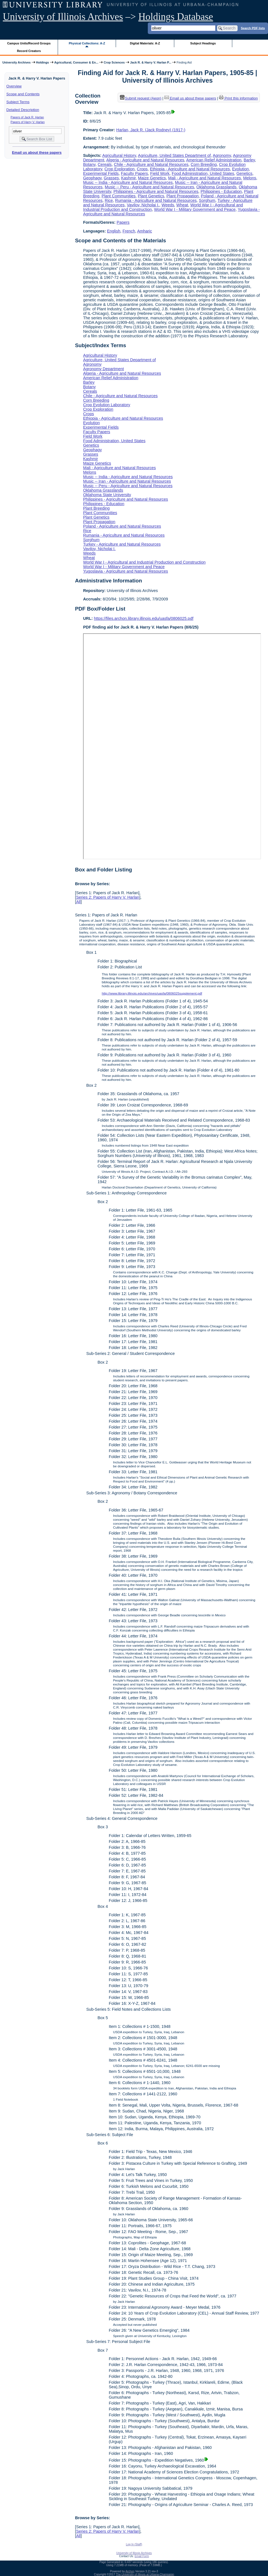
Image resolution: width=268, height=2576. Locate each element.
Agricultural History (119, 155)
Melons (249, 178)
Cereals (105, 164)
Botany (89, 164)
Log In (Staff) (134, 2544)
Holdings (42, 62)
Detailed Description (22, 110)
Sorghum (207, 200)
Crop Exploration (119, 169)
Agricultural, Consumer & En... (76, 62)
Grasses (111, 178)
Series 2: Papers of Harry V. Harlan (107, 897)
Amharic (144, 231)
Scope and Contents (23, 94)
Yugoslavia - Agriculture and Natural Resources (125, 571)
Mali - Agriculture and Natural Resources (204, 178)
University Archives (16, 62)
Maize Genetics (152, 178)
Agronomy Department (103, 369)
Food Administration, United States (203, 173)
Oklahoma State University (107, 494)
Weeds (168, 205)
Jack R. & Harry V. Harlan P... (150, 62)
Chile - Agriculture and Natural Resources (151, 164)
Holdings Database (176, 16)
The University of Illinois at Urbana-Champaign (145, 2574)
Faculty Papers (134, 173)
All (78, 902)
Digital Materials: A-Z (145, 43)
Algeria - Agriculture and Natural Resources (145, 160)
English (113, 231)
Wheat (182, 205)
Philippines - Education (221, 191)
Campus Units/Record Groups (29, 43)
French (128, 231)
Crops (142, 169)
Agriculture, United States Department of (174, 155)
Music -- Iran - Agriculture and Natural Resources (127, 481)
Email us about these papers (36, 152)
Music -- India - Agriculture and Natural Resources (128, 182)
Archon (130, 2571)
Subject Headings (203, 43)
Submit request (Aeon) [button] (141, 98)
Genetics (244, 173)
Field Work (160, 173)
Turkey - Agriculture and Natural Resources (121, 544)
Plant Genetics (151, 196)
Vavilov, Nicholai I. (143, 205)
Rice (109, 200)
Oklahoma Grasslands (216, 187)
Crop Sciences (114, 62)
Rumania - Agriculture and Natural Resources (156, 200)
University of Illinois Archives (63, 16)
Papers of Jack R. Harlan (27, 117)
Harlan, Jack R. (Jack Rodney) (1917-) (151, 130)
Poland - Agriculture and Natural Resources (122, 526)
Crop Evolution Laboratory (106, 405)
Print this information (238, 98)
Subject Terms (18, 102)
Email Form (142, 2556)
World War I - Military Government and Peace (195, 209)
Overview (14, 86)
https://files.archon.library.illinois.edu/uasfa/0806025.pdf (143, 618)
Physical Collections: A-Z (87, 43)
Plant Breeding (96, 508)
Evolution (240, 169)
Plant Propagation (182, 196)
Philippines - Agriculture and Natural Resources (155, 191)
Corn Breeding (204, 164)
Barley (249, 160)
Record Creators (29, 51)
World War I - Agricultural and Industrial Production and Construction (144, 562)
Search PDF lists (253, 28)
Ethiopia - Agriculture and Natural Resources (190, 169)
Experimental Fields (101, 173)
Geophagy (92, 178)
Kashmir (128, 178)
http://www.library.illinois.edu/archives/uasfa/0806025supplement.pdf (152, 993)
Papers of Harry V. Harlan (28, 122)
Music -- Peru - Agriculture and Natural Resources (149, 187)
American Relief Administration (214, 160)
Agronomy (222, 155)
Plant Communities (119, 196)
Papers (123, 222)
